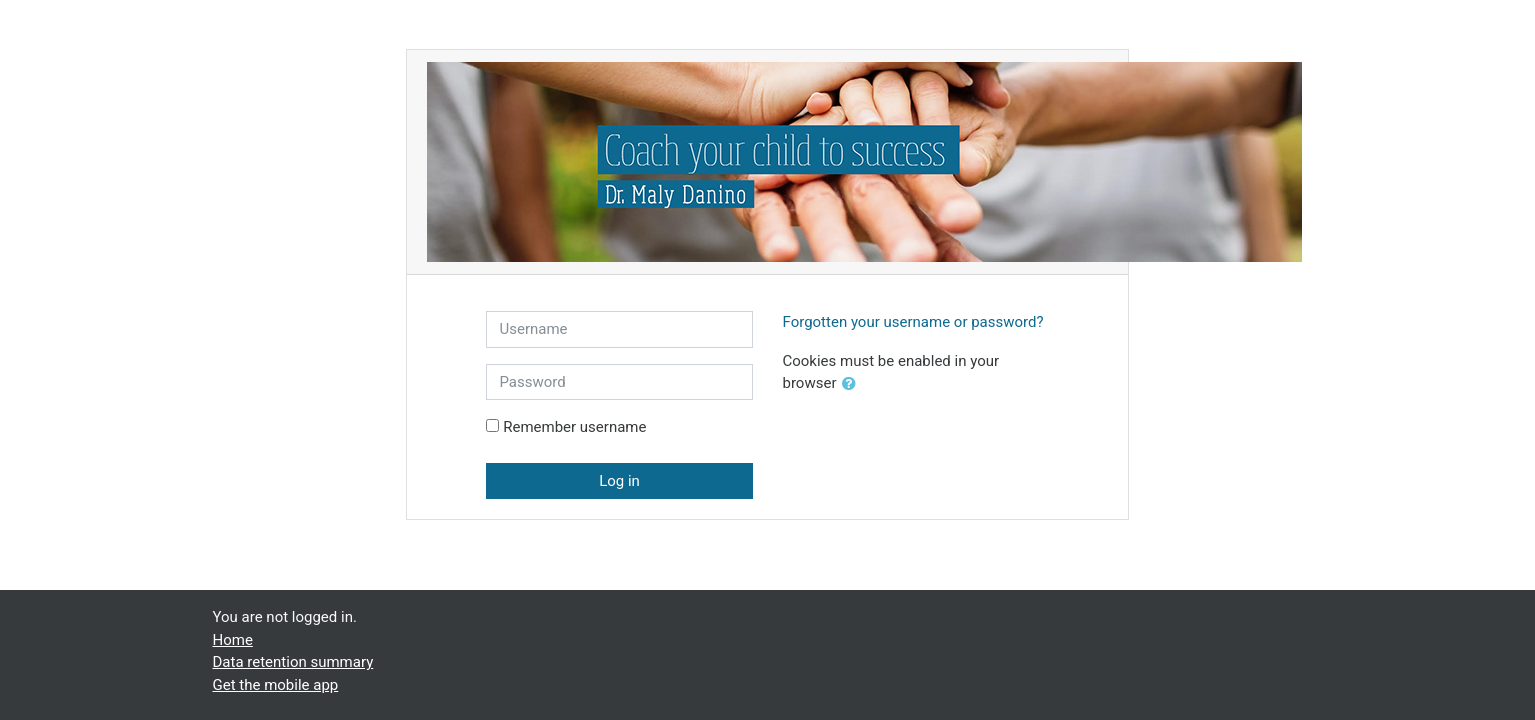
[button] (853, 384)
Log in (619, 481)
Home (233, 640)
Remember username (574, 427)
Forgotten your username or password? (913, 322)
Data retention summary (293, 662)
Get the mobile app (276, 685)
